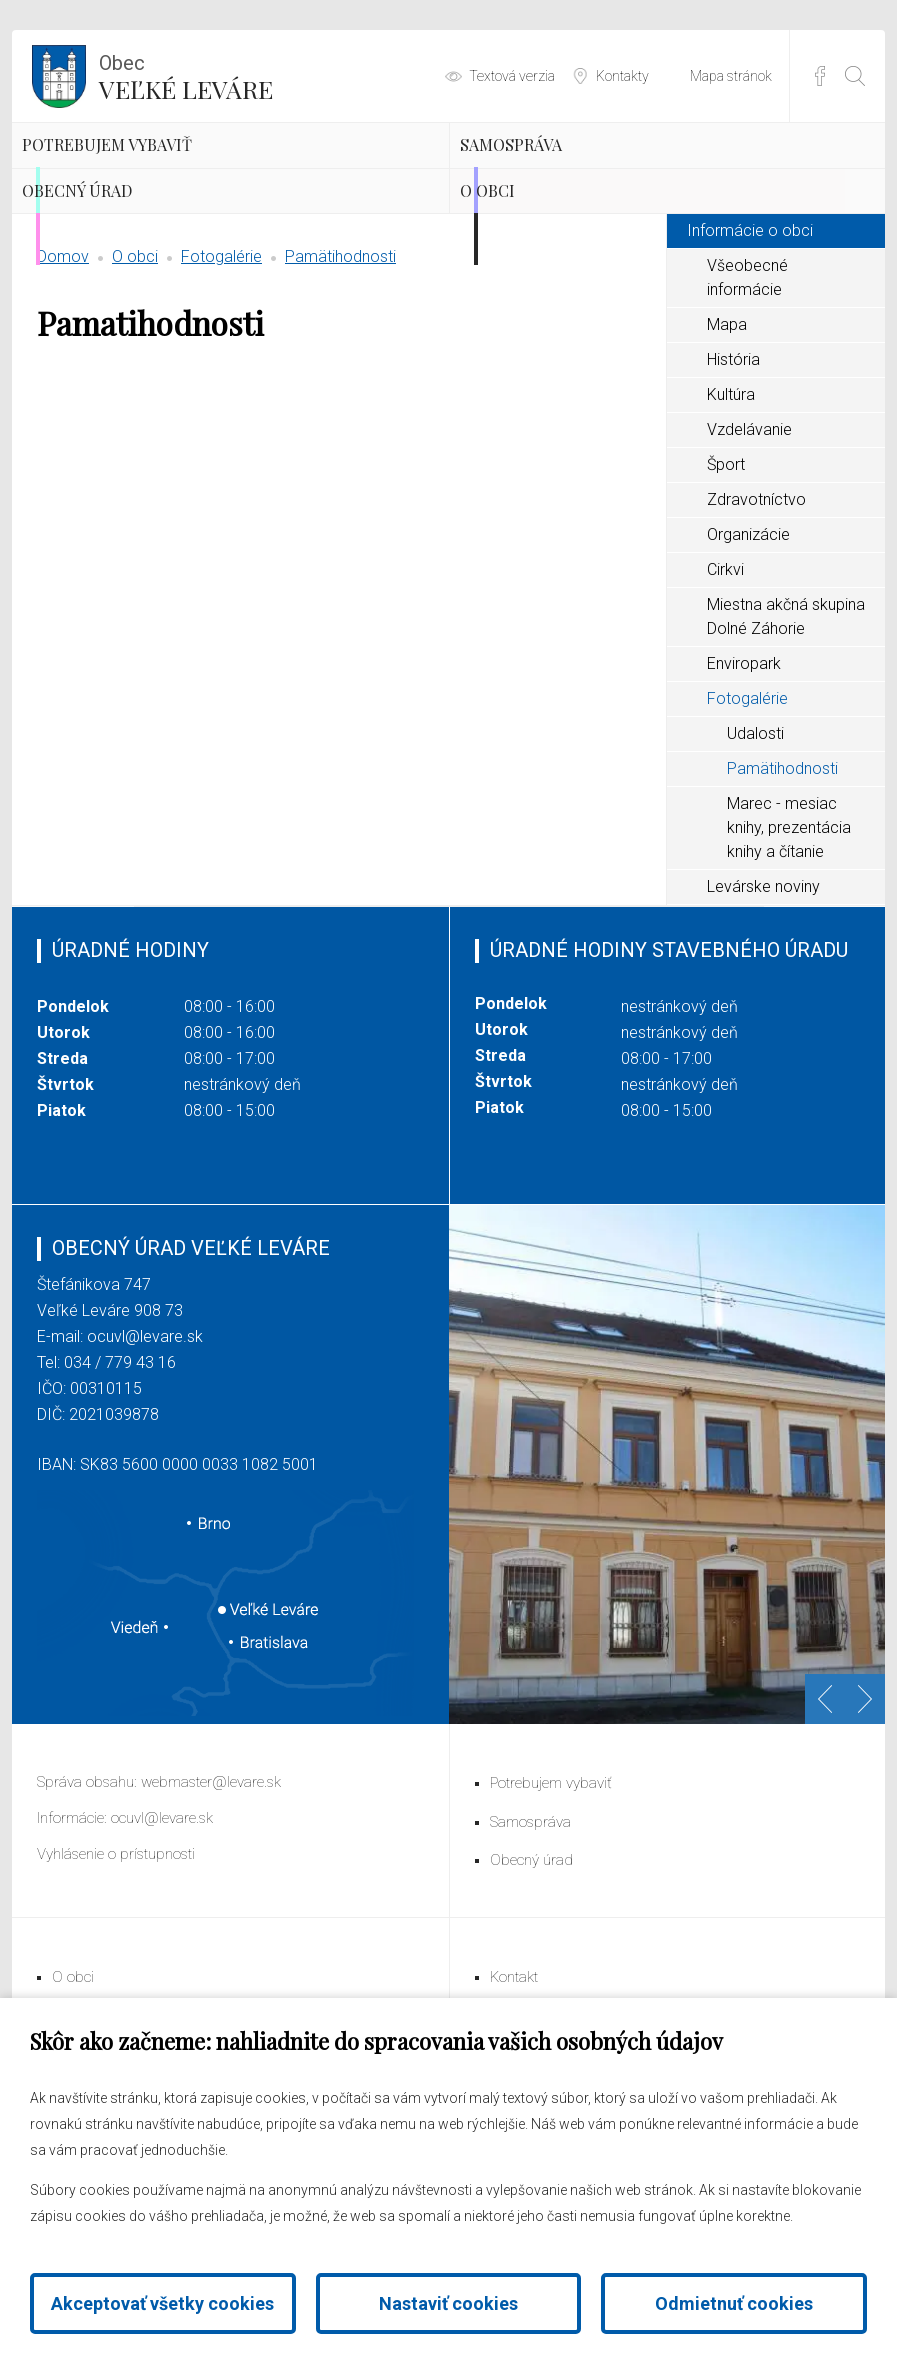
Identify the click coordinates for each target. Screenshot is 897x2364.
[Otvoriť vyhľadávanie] (855, 76)
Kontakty (622, 76)
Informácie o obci (750, 349)
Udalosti (755, 852)
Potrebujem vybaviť (180, 175)
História (733, 478)
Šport (726, 583)
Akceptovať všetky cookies (162, 2303)
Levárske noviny (763, 1005)
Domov (63, 375)
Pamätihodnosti (340, 375)
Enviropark (744, 782)
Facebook (820, 76)
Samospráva (568, 175)
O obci (531, 280)
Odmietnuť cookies (734, 2303)
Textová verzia (512, 76)
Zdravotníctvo (756, 618)
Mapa (727, 443)
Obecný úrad (135, 280)
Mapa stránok (731, 76)
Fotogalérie (221, 375)
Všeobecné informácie (747, 396)
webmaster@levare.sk (211, 1901)
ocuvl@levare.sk (145, 1455)
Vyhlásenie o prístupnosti (116, 1973)
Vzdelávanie (749, 548)
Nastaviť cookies (448, 2303)
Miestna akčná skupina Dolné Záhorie (786, 735)
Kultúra (731, 513)
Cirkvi (725, 688)
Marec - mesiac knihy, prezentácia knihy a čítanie (789, 946)
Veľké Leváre (186, 75)
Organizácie (748, 653)
